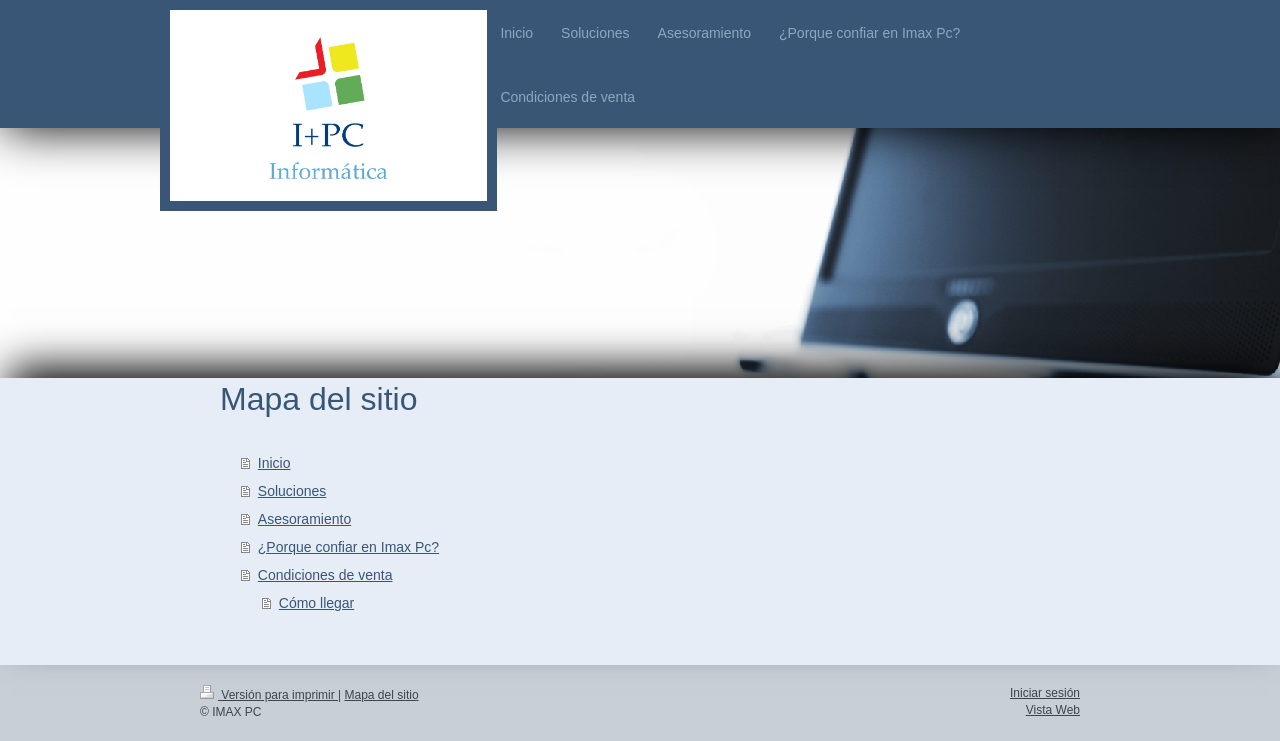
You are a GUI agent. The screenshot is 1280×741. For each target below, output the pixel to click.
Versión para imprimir (269, 695)
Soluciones (292, 491)
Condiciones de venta (325, 575)
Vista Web (1053, 710)
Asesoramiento (304, 519)
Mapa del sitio (382, 695)
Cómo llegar (316, 603)
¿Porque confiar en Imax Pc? (348, 547)
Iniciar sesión (1045, 693)
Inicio (274, 463)
